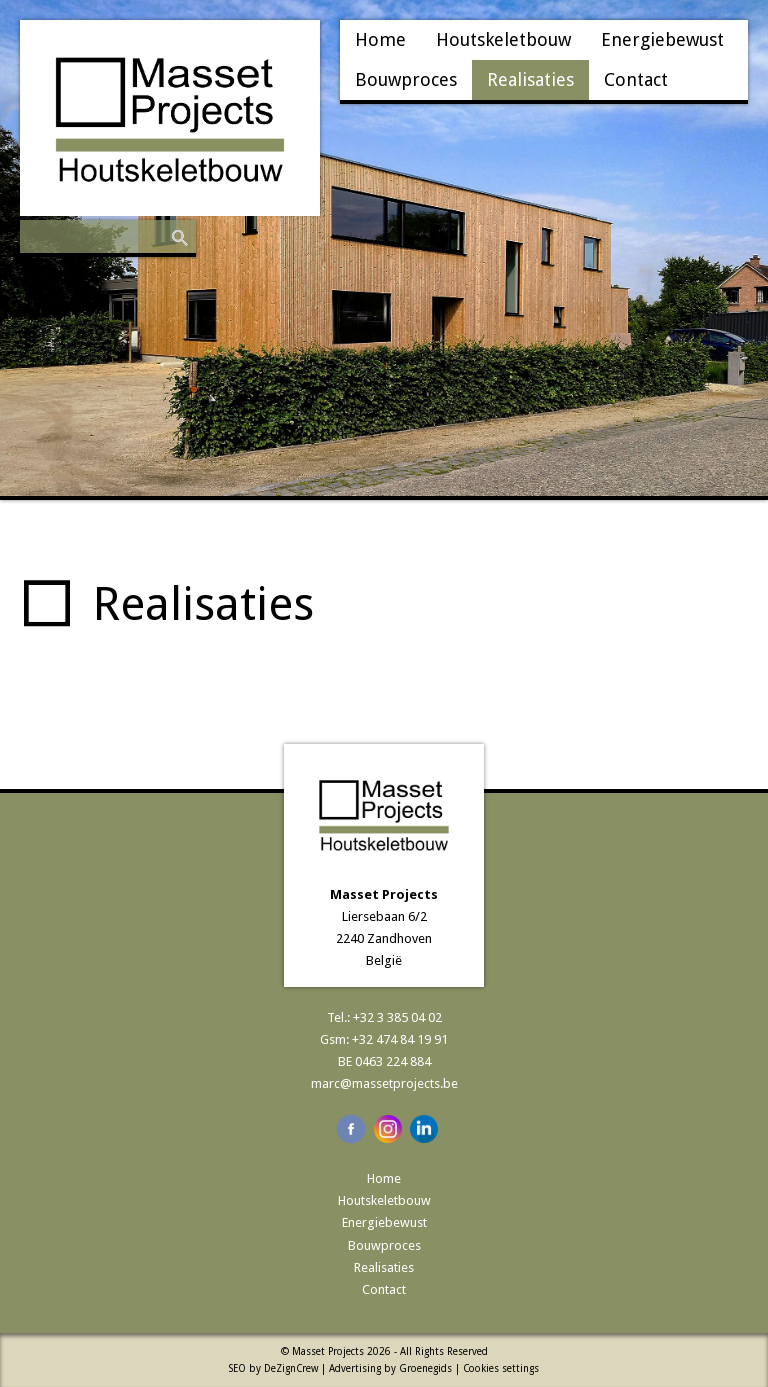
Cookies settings (501, 1368)
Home (380, 39)
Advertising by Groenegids (390, 1368)
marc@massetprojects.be (384, 1083)
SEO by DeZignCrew (273, 1368)
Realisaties (530, 79)
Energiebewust (662, 39)
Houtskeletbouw (503, 39)
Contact (636, 79)
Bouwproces (406, 79)
